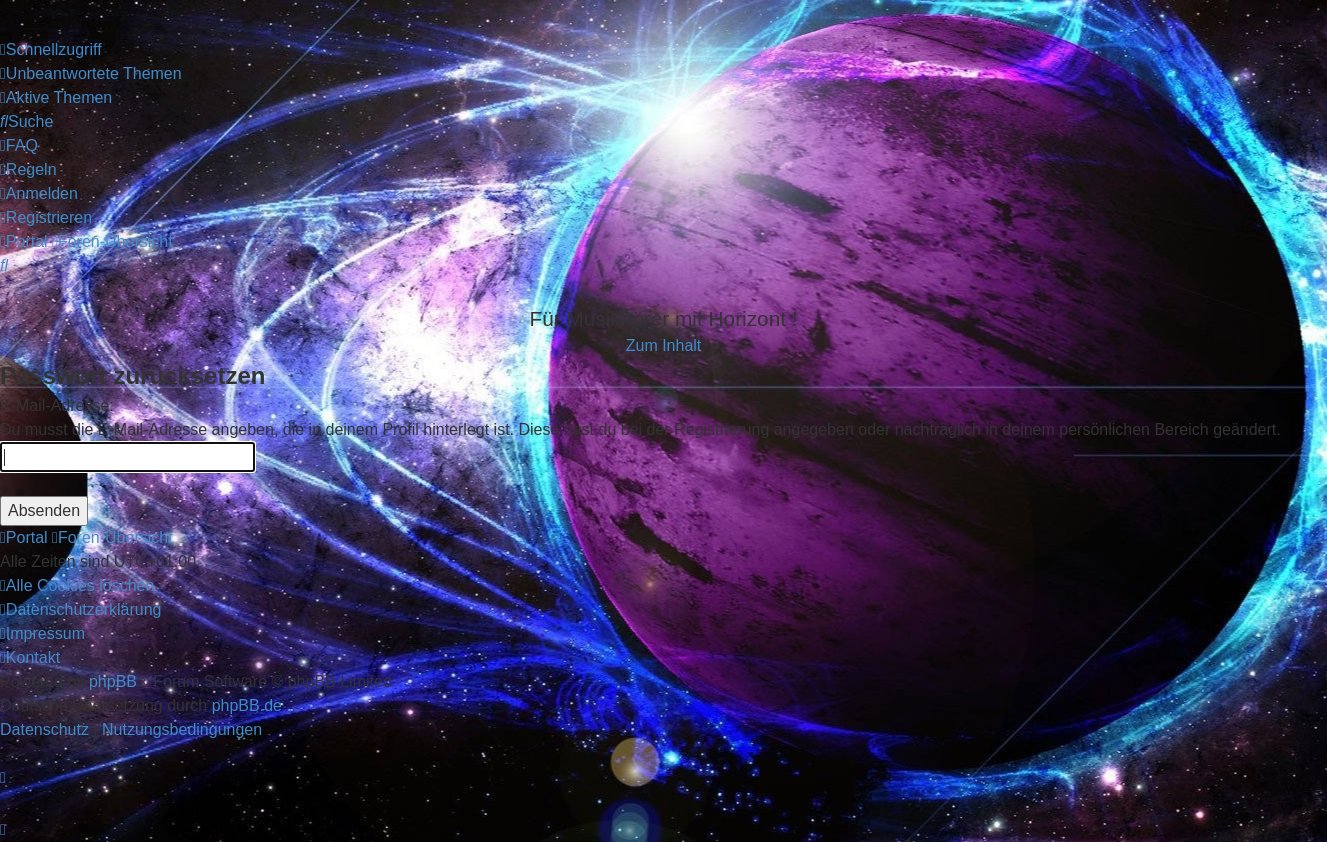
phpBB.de (247, 705)
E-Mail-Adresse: (57, 405)
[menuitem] (91, 73)
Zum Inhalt (664, 345)
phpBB (113, 681)
